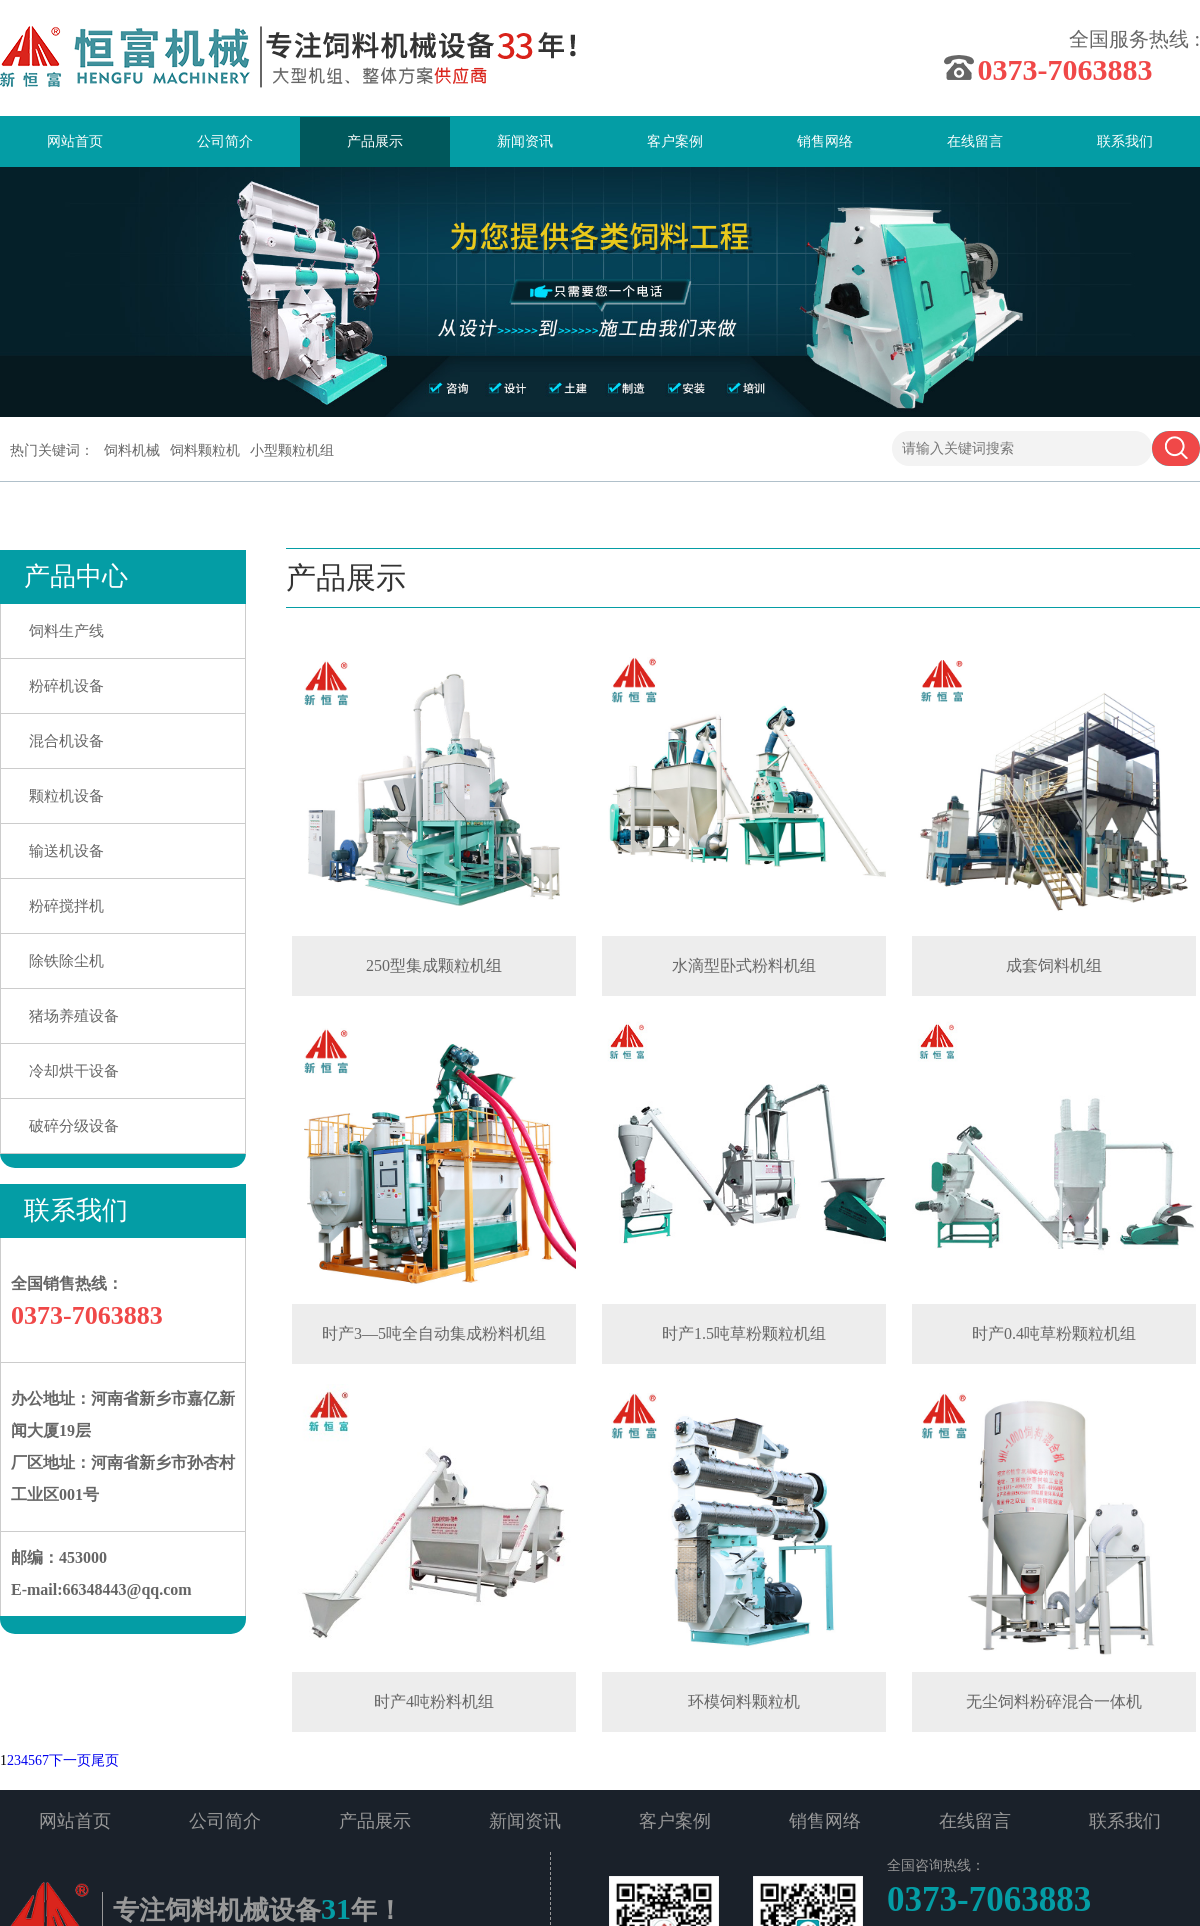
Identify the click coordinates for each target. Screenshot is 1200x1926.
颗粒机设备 (66, 796)
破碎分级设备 (74, 1126)
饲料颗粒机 (205, 450)
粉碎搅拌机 (66, 906)
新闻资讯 (525, 141)
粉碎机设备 (66, 686)
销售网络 (825, 141)
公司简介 (225, 141)
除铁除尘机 (66, 961)
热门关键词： (52, 450)
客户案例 (675, 141)
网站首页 (75, 141)
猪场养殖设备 (74, 1016)
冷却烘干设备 (74, 1071)
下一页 (70, 1760)
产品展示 (375, 141)
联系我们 (1125, 141)
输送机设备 (66, 851)
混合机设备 (66, 741)
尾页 (105, 1760)
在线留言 (975, 141)
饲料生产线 (66, 631)
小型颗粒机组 (292, 450)
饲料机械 (132, 450)
